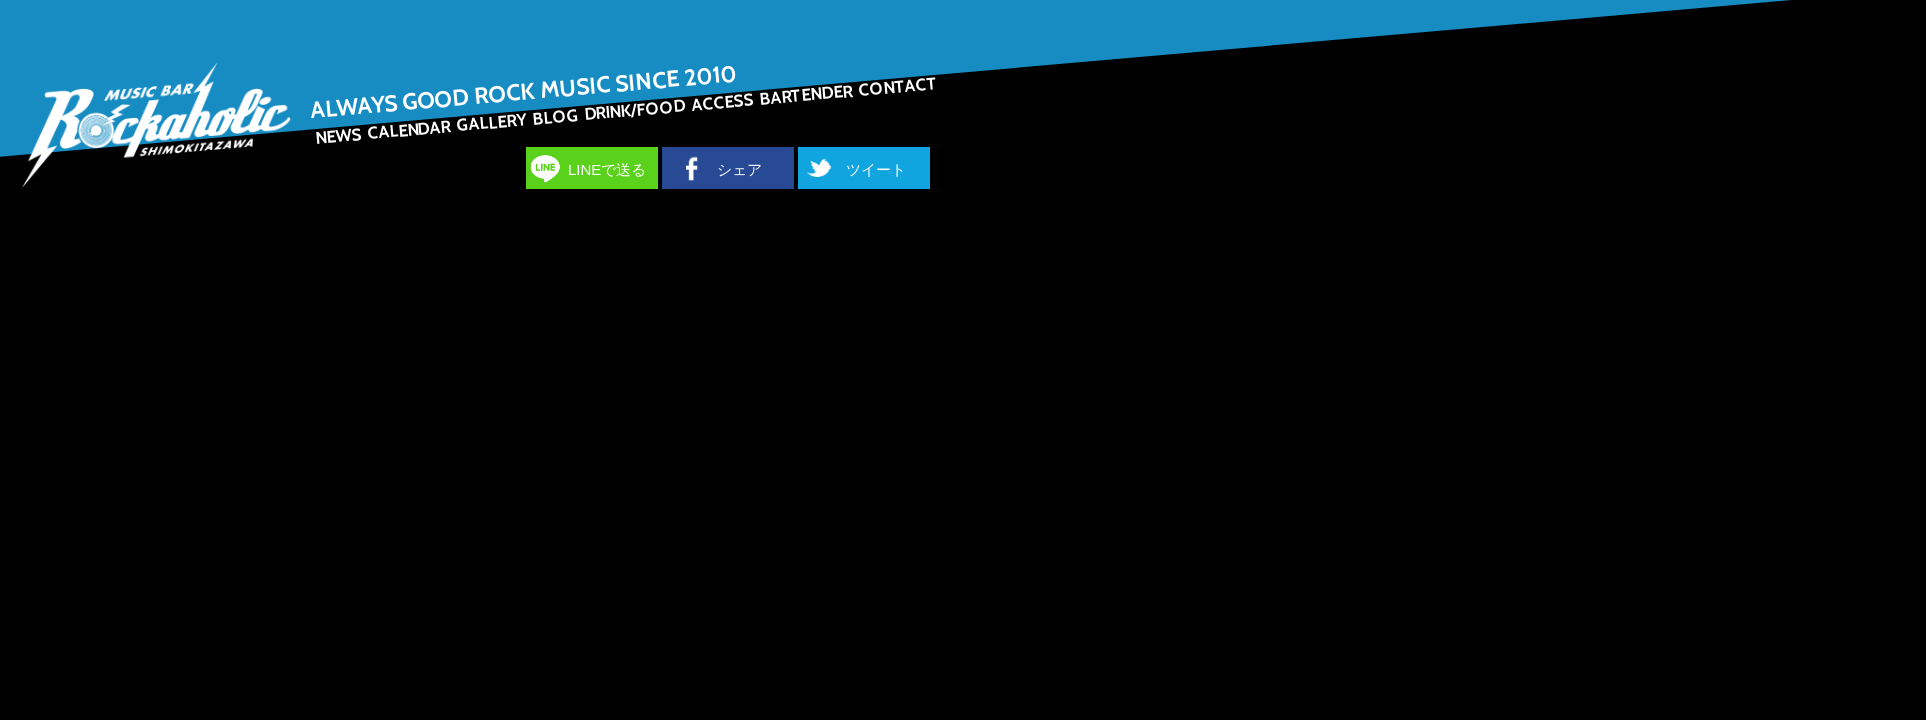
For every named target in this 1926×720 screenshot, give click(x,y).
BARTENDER (805, 95)
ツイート (876, 169)
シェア (739, 169)
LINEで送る (607, 169)
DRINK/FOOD (634, 109)
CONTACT (898, 86)
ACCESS (723, 102)
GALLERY (491, 122)
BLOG (555, 117)
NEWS (339, 136)
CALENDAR (408, 129)
